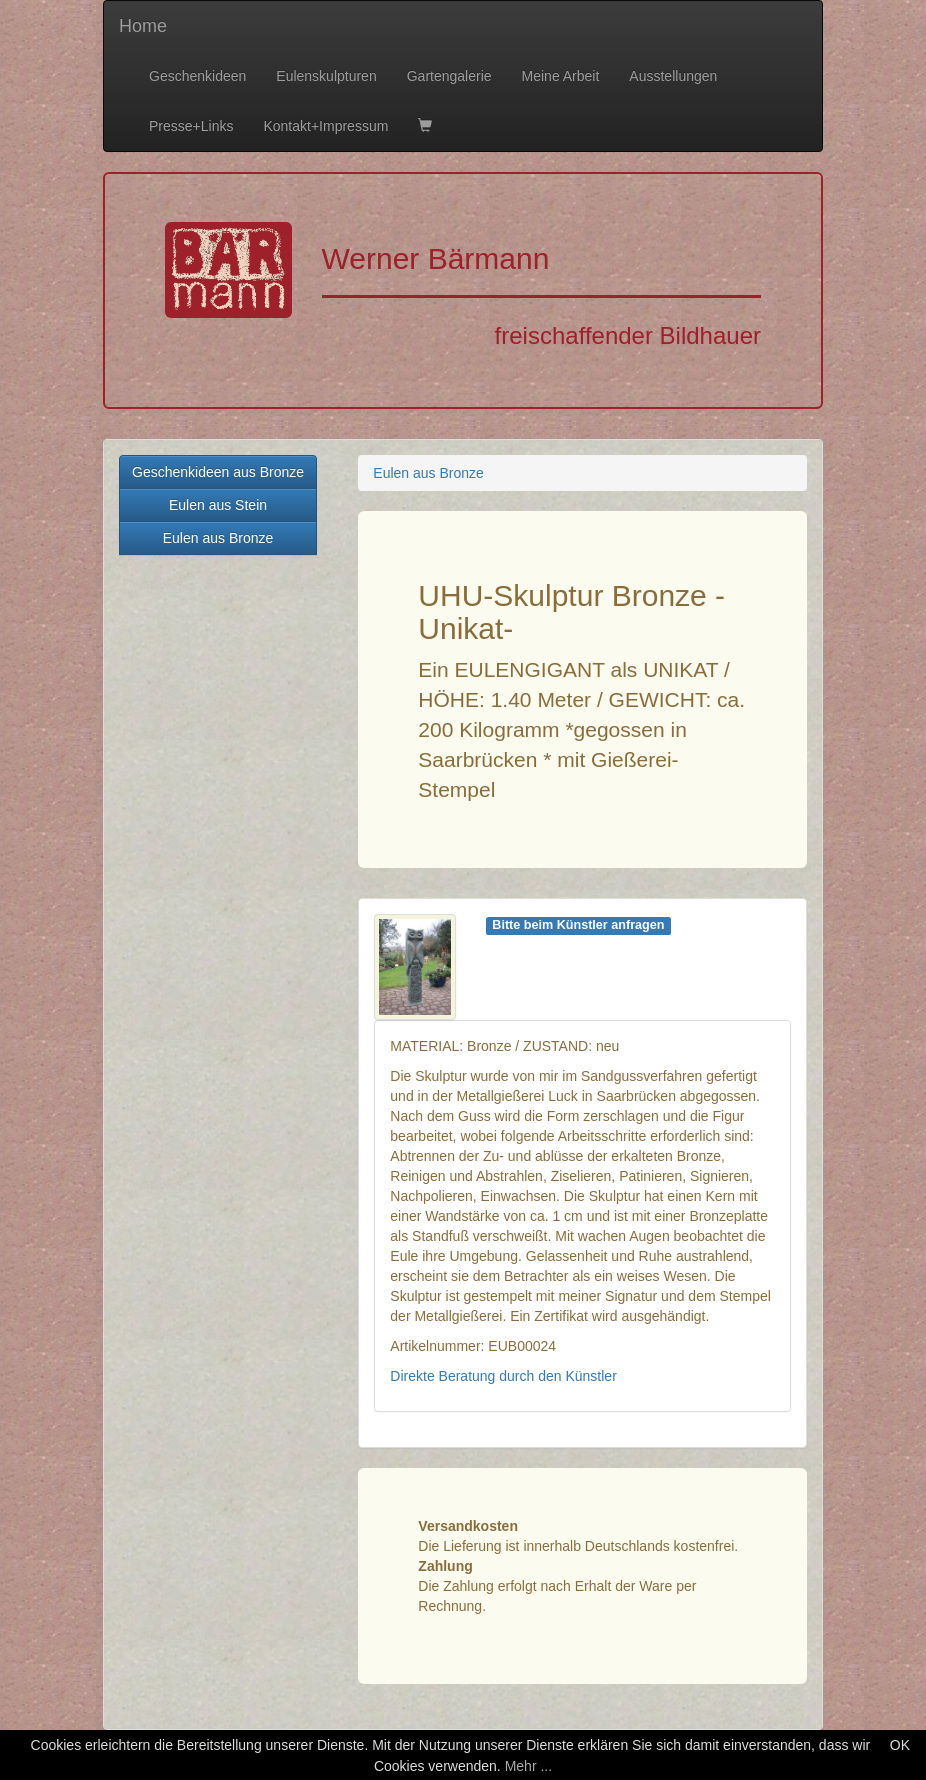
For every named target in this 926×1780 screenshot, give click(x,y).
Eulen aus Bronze (218, 538)
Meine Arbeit (561, 76)
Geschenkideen (197, 76)
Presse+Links (191, 126)
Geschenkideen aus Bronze (218, 472)
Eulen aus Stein (218, 505)
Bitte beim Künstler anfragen (578, 925)
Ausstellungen (673, 76)
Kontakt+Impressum (325, 126)
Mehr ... (528, 1766)
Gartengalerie (449, 76)
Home (143, 26)
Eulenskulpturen (326, 76)
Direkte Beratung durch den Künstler (503, 1376)
